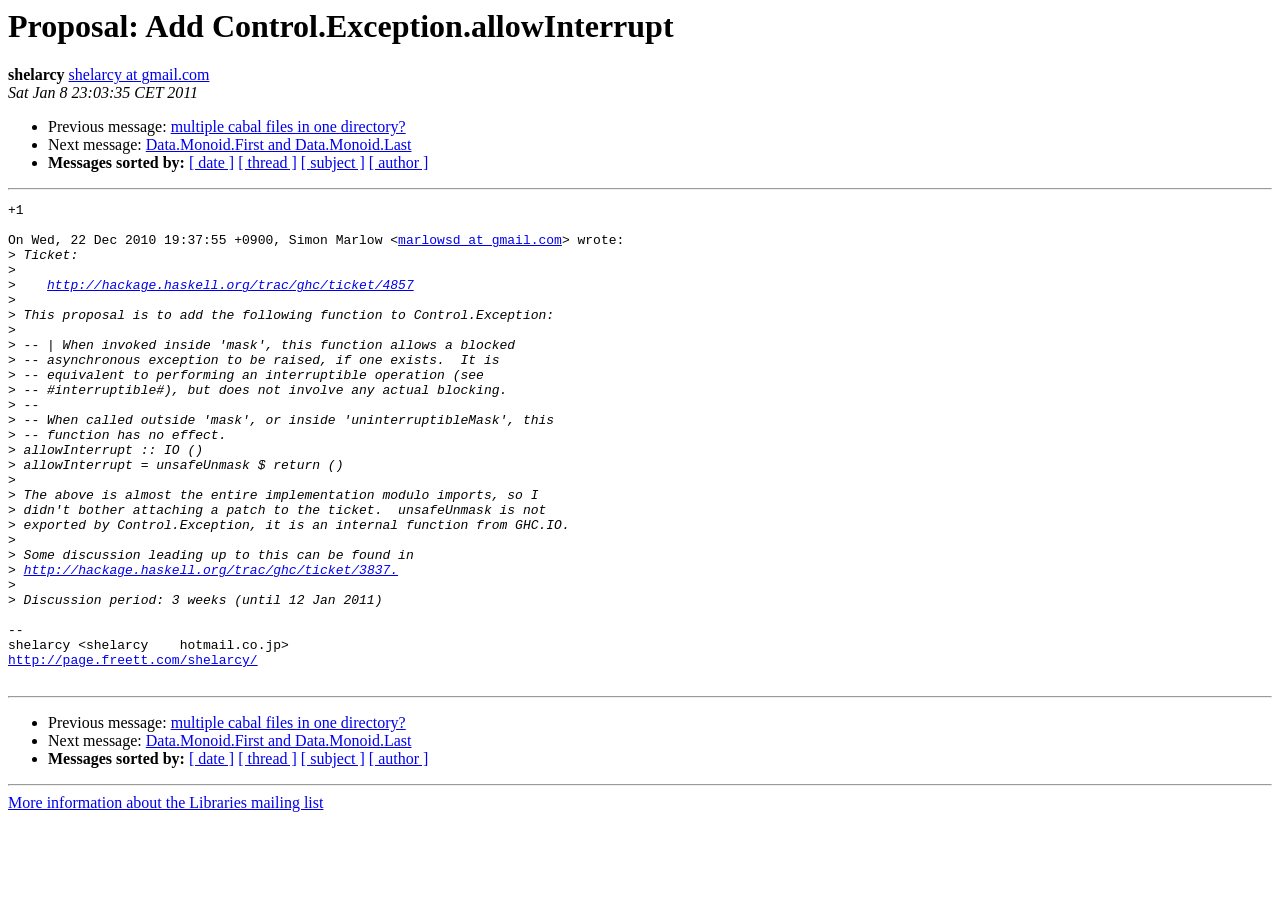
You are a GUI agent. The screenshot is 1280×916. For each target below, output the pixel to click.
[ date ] (211, 162)
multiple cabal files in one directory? (288, 126)
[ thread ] (267, 162)
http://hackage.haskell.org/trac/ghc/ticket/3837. (211, 644)
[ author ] (399, 162)
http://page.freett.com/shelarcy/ (133, 752)
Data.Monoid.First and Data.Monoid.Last (279, 144)
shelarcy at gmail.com (139, 74)
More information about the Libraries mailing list (165, 898)
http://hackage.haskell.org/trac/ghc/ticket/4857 (230, 302)
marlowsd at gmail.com (480, 248)
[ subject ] (333, 162)
